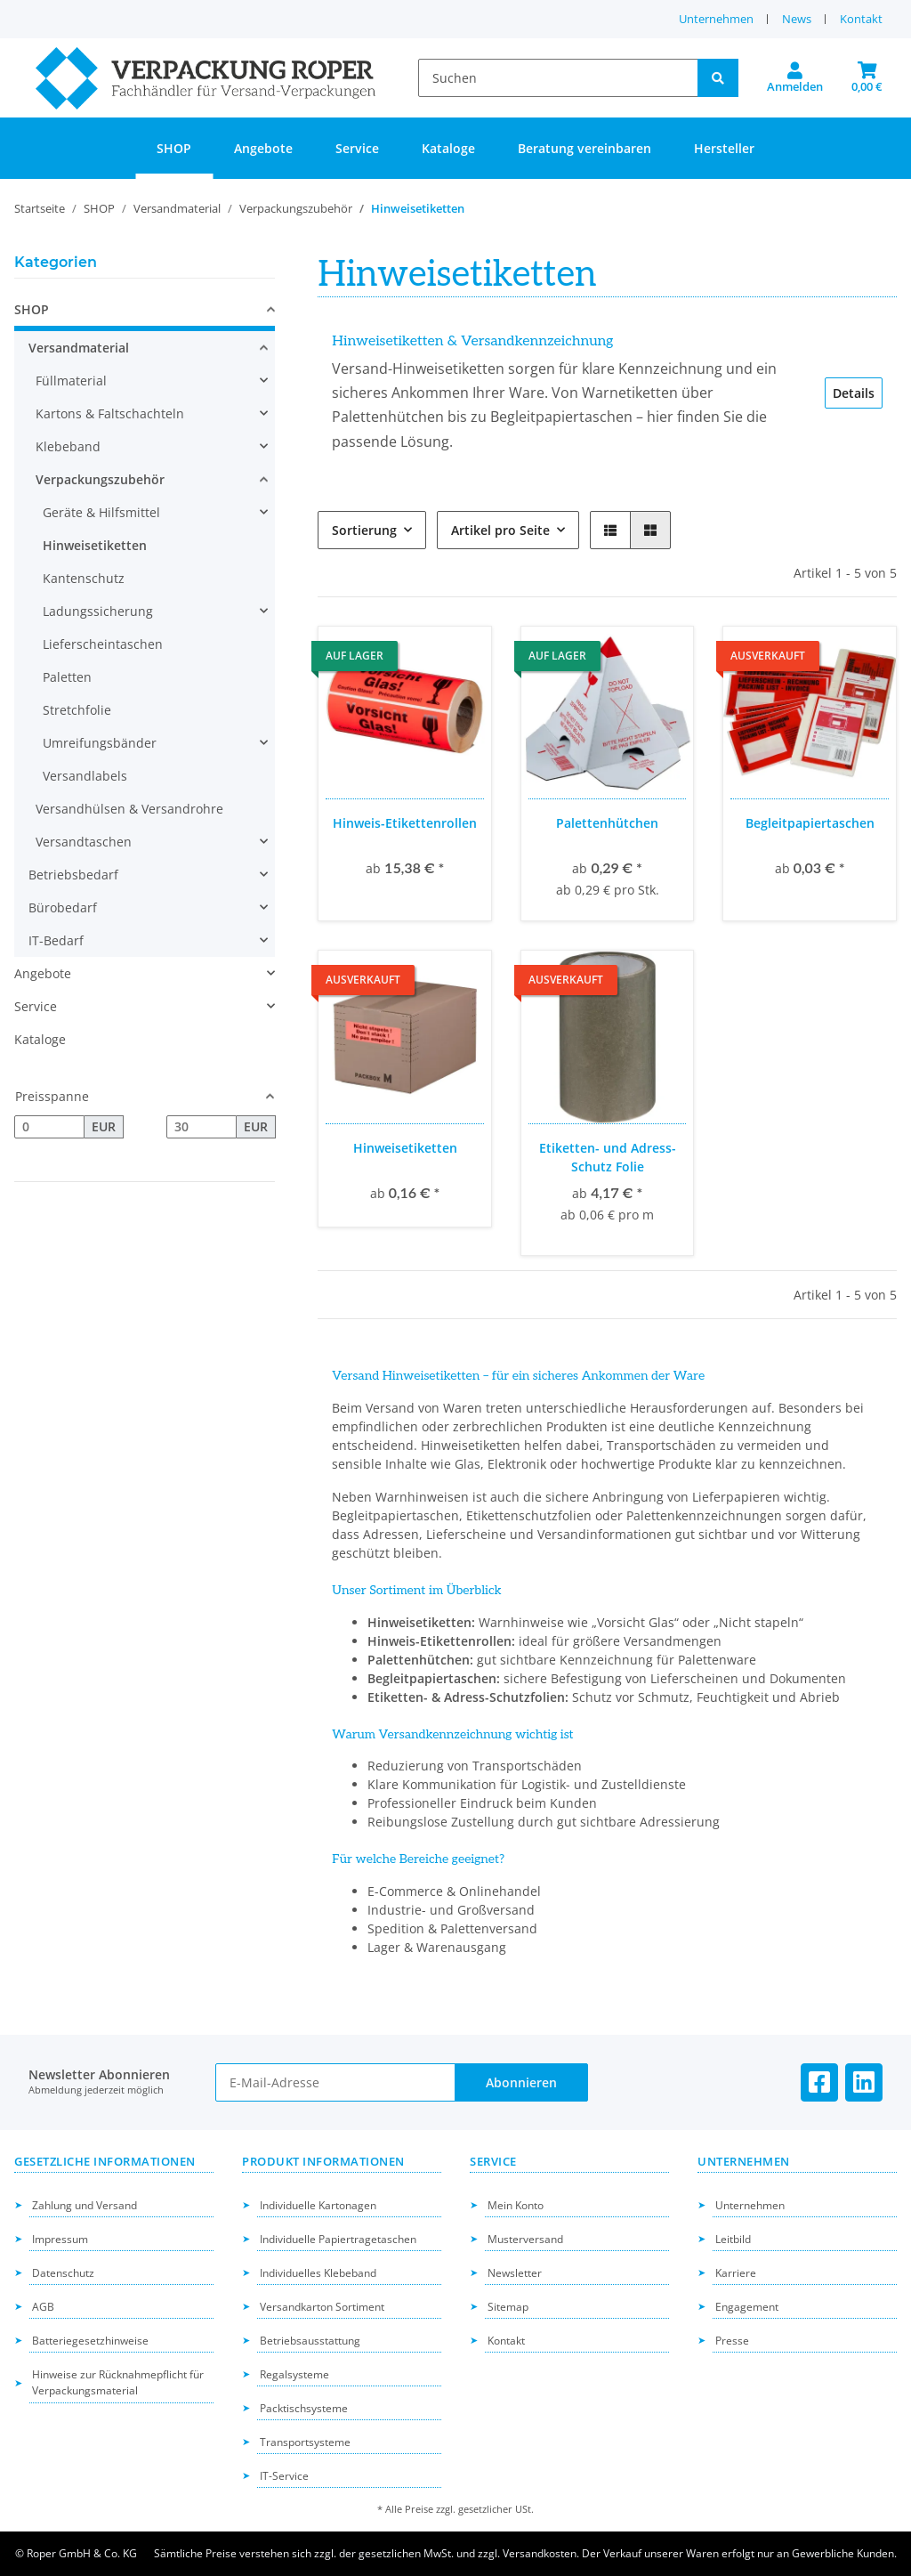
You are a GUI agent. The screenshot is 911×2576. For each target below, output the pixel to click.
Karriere (735, 2272)
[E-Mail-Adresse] (335, 2082)
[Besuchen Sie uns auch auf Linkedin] (864, 2082)
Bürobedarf (62, 907)
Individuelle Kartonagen (318, 2205)
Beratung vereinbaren (584, 148)
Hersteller (724, 148)
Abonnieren (521, 2082)
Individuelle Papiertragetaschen (338, 2239)
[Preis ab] (49, 1126)
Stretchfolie (77, 709)
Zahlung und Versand (84, 2205)
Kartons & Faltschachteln (110, 413)
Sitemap (508, 2306)
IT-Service (284, 2475)
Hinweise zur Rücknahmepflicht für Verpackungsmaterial (118, 2383)
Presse (732, 2340)
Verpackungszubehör (100, 479)
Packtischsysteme (304, 2408)
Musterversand (525, 2239)
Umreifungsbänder (100, 742)
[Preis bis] (201, 1126)
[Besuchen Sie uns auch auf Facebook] (819, 2082)
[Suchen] (558, 78)
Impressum (60, 2239)
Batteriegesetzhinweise (90, 2340)
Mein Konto (516, 2205)
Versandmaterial (78, 347)
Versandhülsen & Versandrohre (129, 808)
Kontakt (861, 19)
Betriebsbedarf (73, 874)
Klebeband (68, 446)
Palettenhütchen (607, 822)
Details (854, 393)
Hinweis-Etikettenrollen (405, 822)
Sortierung (364, 530)
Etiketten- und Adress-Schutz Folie (607, 1157)
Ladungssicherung (98, 611)
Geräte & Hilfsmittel (101, 512)
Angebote (42, 973)
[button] (795, 78)
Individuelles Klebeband (318, 2272)
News (796, 19)
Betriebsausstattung (310, 2340)
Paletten (67, 676)
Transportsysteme (305, 2442)
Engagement (746, 2306)
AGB (43, 2306)
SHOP (31, 309)
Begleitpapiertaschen (810, 822)
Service (35, 1006)
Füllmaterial (71, 380)
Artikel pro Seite (500, 530)
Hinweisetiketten (405, 1147)
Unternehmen (716, 19)
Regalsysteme (294, 2374)
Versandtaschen (84, 841)
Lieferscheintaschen (103, 644)
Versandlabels (85, 775)
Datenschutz (63, 2272)
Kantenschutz (84, 578)
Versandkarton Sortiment (322, 2306)
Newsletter (515, 2272)
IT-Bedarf (56, 940)
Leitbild (733, 2239)
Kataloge (40, 1039)
